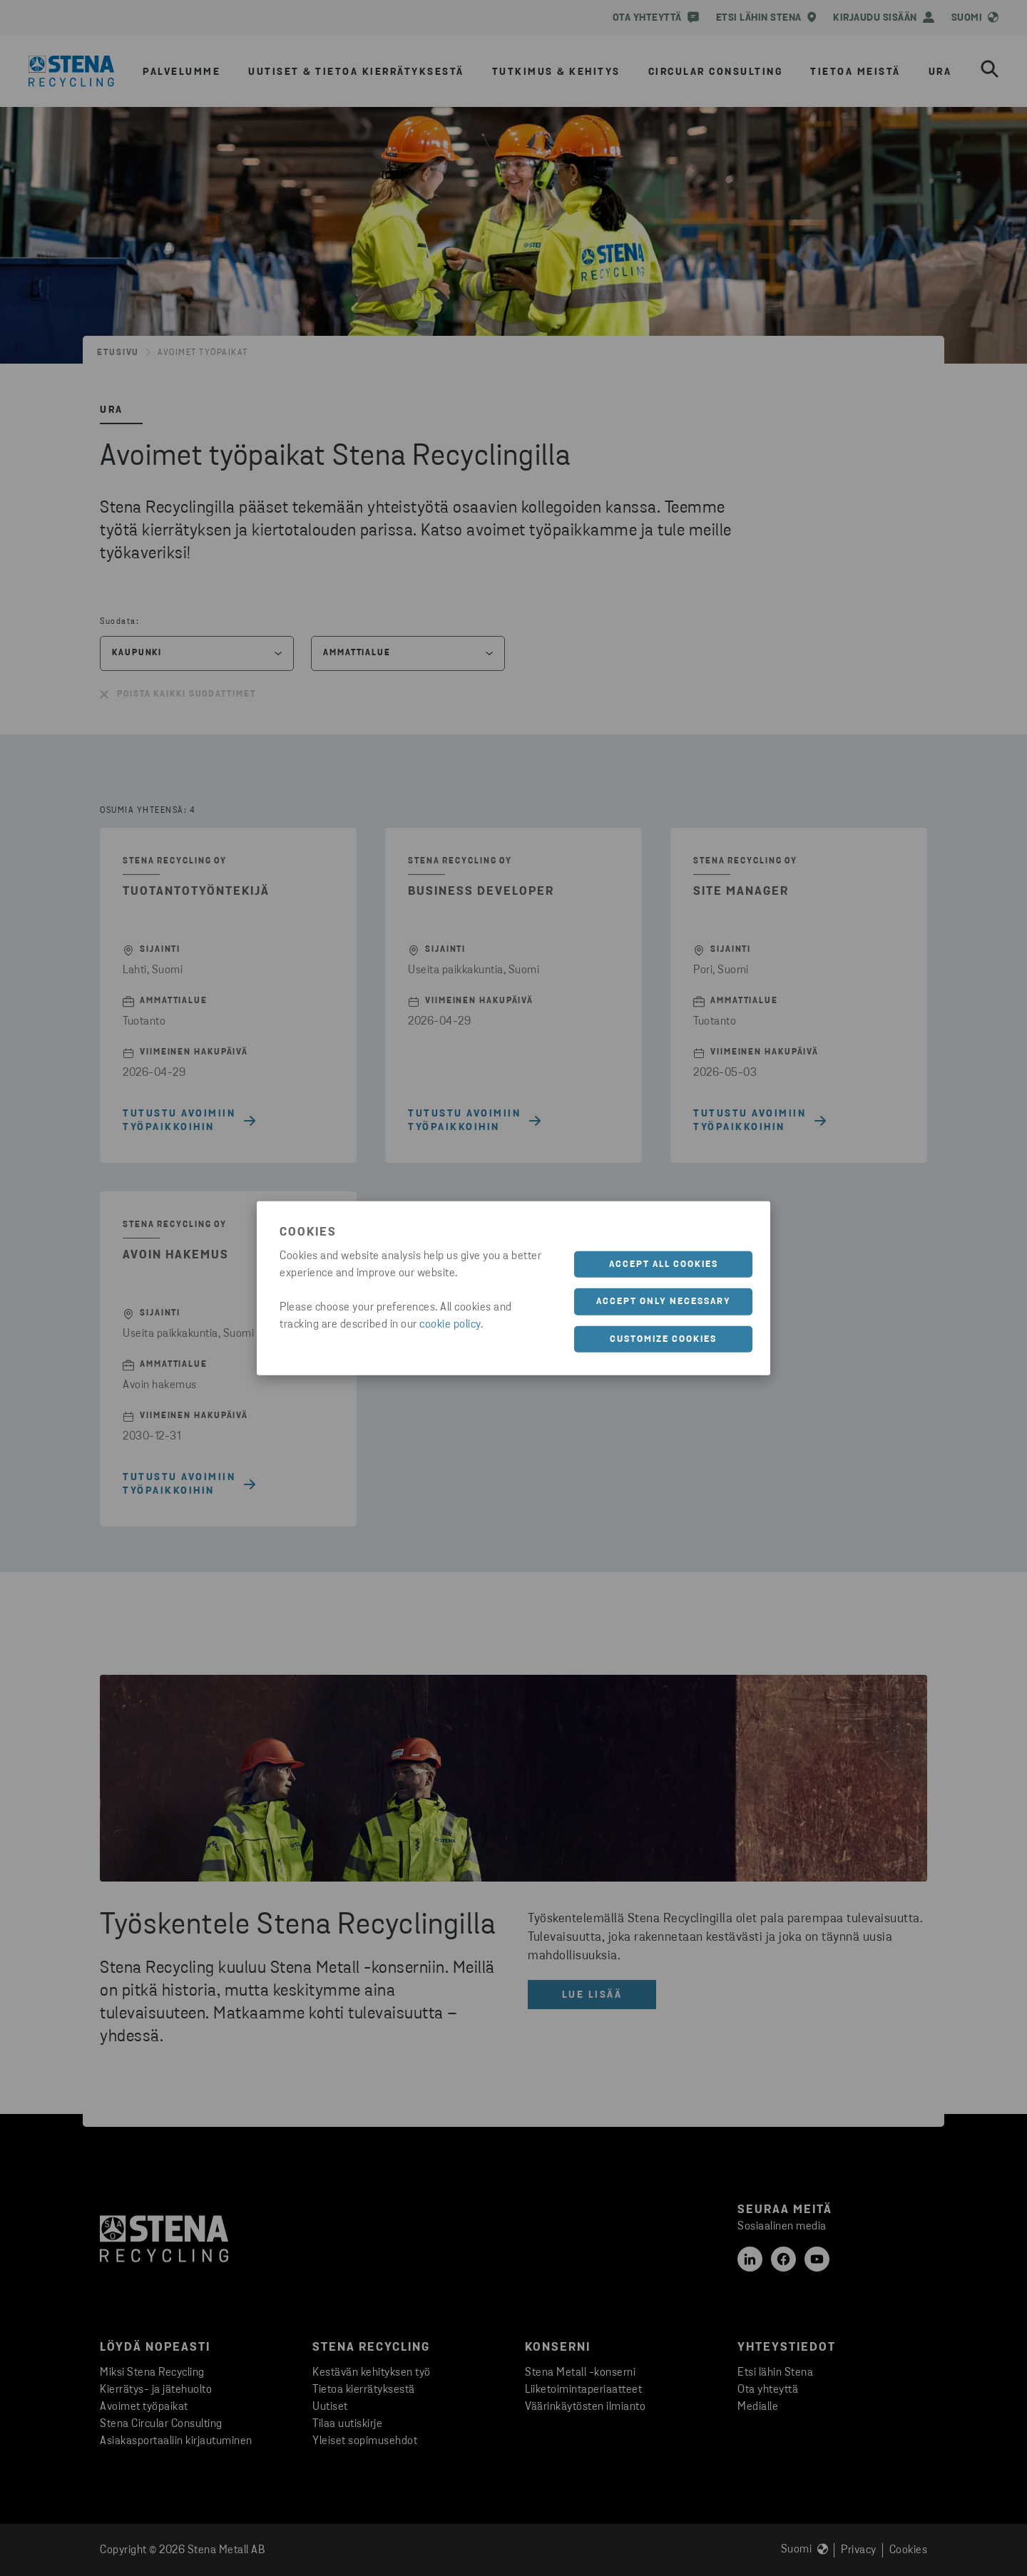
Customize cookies (663, 1338)
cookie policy (450, 1324)
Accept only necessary (663, 1301)
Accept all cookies (663, 1263)
